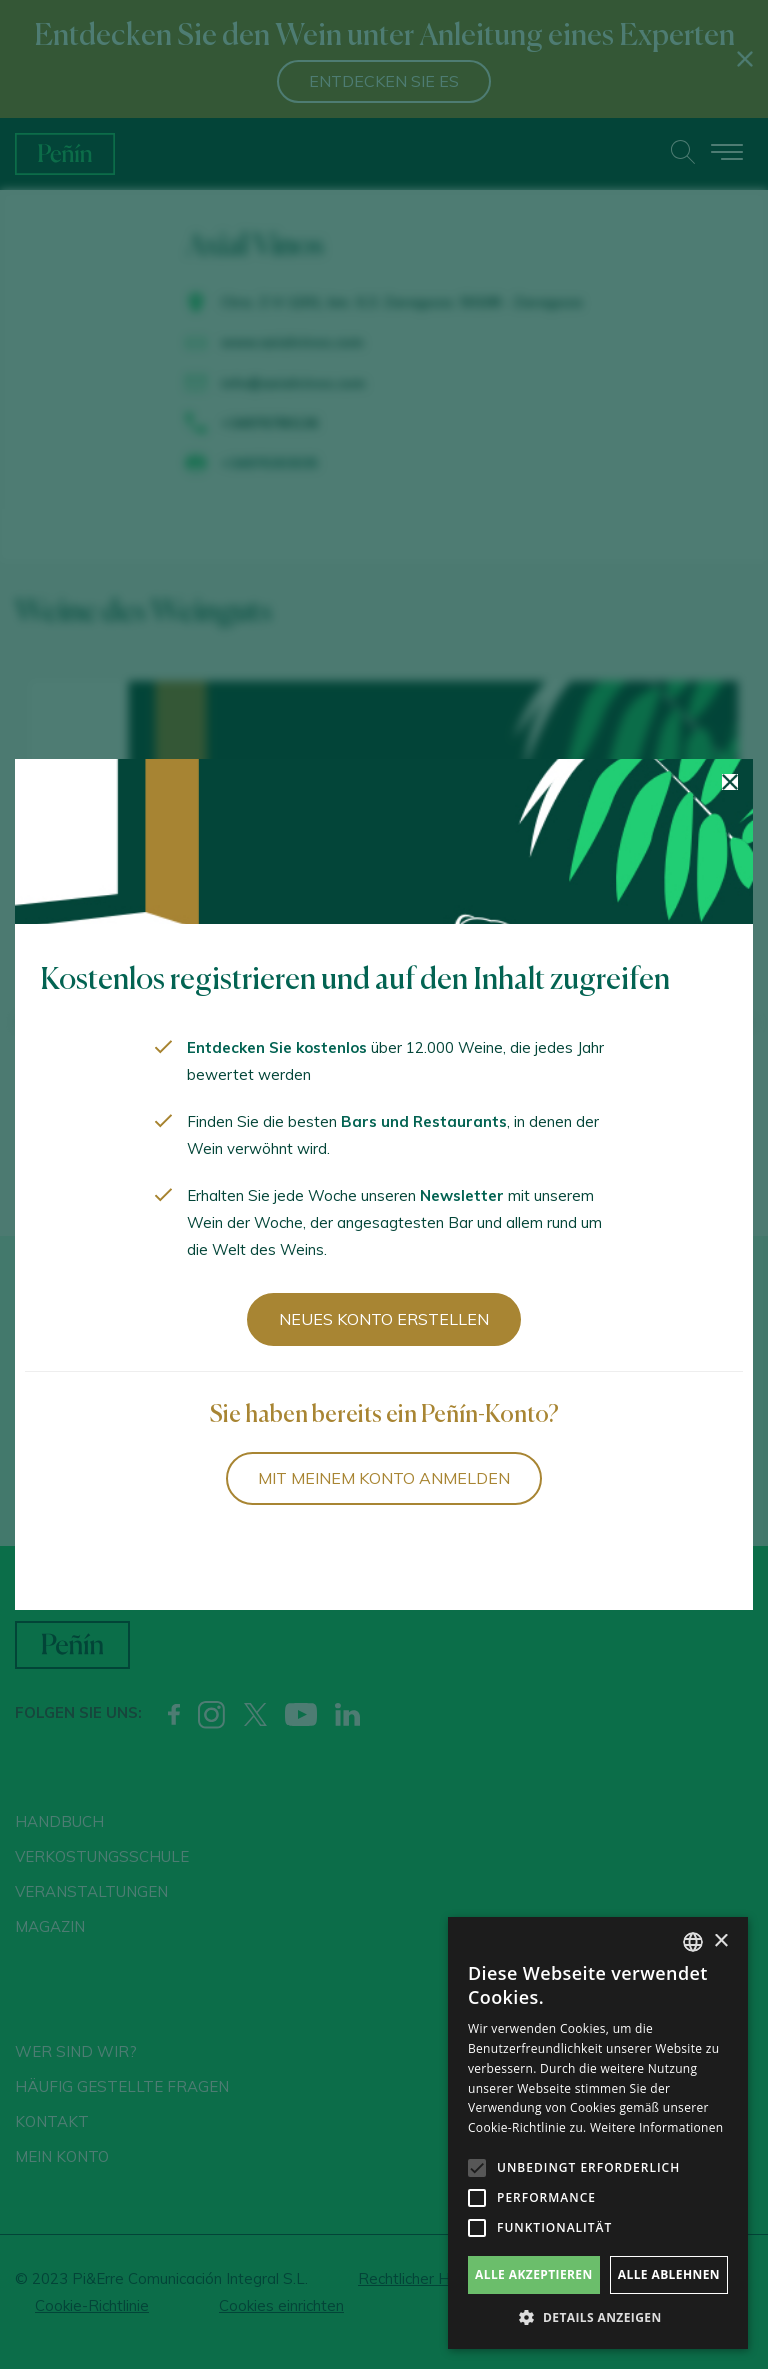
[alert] (598, 2133)
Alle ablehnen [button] (669, 2274)
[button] (598, 2318)
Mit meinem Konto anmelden (384, 1478)
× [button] (720, 1941)
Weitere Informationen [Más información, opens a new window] (657, 2127)
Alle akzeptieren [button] (534, 2274)
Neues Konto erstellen (384, 1319)
